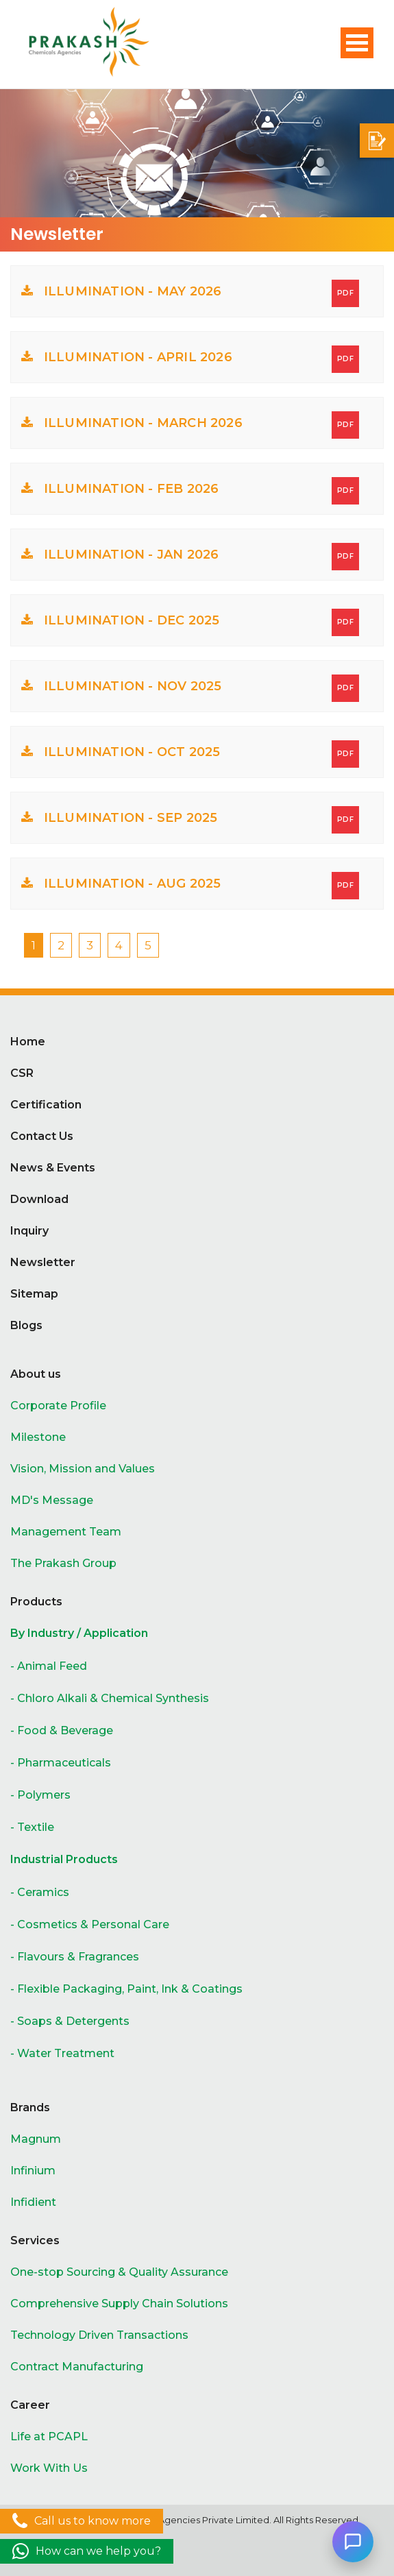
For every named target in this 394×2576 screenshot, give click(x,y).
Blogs (26, 1325)
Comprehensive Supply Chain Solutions (119, 2303)
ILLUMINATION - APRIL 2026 (190, 359)
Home (27, 1041)
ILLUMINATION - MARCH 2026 (190, 425)
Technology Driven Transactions (99, 2335)
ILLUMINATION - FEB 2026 (190, 491)
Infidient (33, 2202)
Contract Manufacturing (76, 2366)
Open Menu (357, 42)
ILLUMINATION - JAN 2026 (190, 556)
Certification (46, 1104)
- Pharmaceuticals (60, 1762)
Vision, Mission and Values (82, 1468)
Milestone (38, 1437)
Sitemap (34, 1293)
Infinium (33, 2170)
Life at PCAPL (49, 2436)
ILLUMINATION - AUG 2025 (190, 885)
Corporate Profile (58, 1405)
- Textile (32, 1827)
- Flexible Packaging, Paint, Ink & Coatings (126, 1988)
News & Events (52, 1167)
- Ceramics (39, 1892)
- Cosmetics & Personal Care (89, 1924)
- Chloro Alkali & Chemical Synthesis (109, 1698)
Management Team (65, 1531)
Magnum (35, 2139)
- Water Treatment (62, 2053)
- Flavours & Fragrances (74, 1956)
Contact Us (41, 1136)
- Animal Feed (48, 1666)
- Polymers (40, 1794)
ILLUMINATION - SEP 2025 (190, 820)
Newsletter (42, 1262)
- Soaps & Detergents (70, 2021)
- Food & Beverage (61, 1730)
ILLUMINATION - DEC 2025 (190, 622)
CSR (22, 1073)
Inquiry (29, 1230)
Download (39, 1199)
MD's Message (51, 1500)
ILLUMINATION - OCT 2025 (190, 754)
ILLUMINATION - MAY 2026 (190, 293)
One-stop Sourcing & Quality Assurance (119, 2272)
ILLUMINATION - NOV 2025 (190, 688)
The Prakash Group (63, 1563)
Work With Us (49, 2468)
